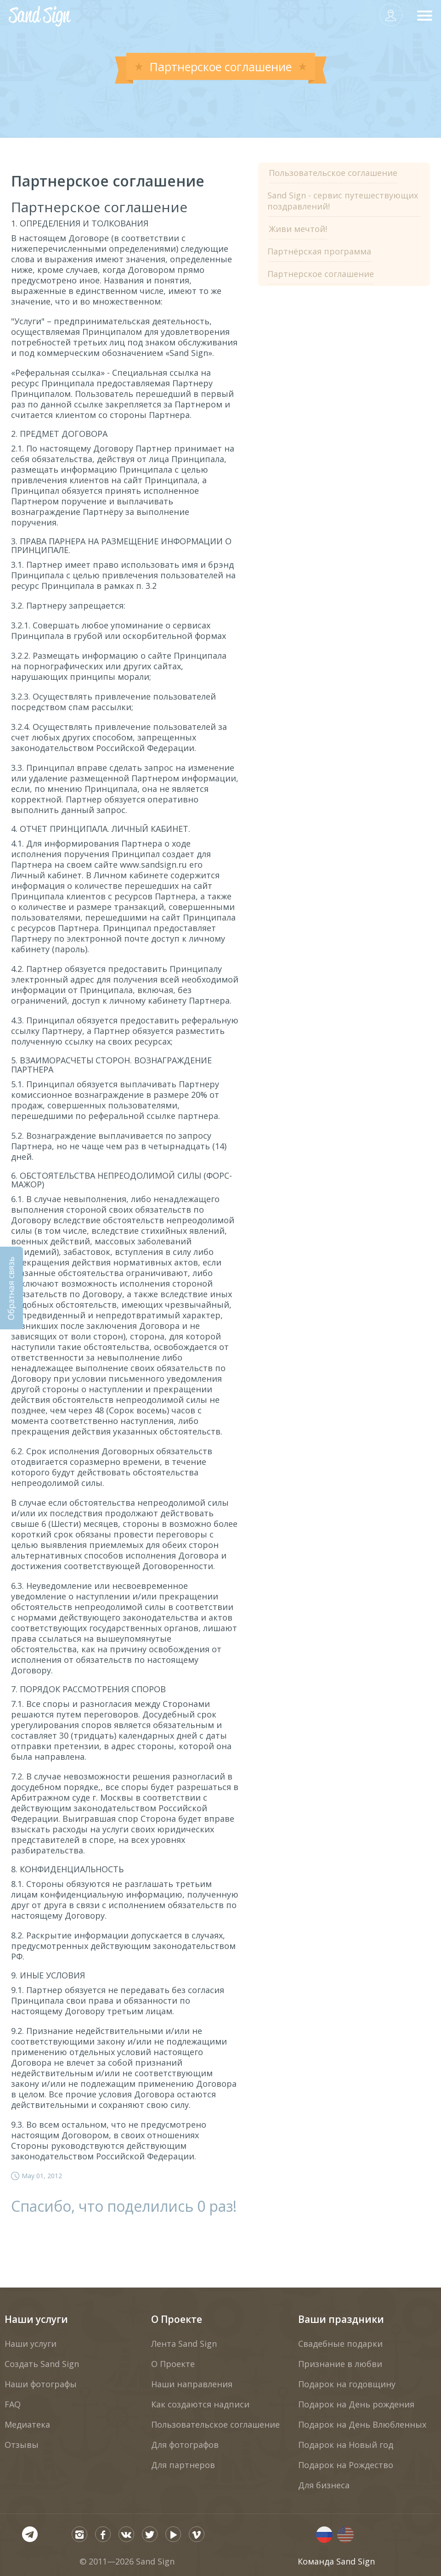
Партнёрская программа (319, 251)
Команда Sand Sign (336, 2561)
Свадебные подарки (340, 2343)
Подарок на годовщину (347, 2384)
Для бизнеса (324, 2485)
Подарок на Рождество (345, 2464)
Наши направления (191, 2384)
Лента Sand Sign (184, 2343)
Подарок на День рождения (356, 2404)
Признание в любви (340, 2363)
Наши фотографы (41, 2384)
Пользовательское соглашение (333, 172)
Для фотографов (185, 2444)
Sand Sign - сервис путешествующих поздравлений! (342, 201)
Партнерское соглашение (320, 273)
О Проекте (176, 2319)
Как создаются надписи (200, 2404)
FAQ (13, 2404)
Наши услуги (36, 2319)
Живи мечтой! (298, 228)
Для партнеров (183, 2464)
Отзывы (22, 2444)
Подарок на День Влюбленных (362, 2424)
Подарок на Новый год (345, 2444)
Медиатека (27, 2424)
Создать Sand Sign (42, 2363)
